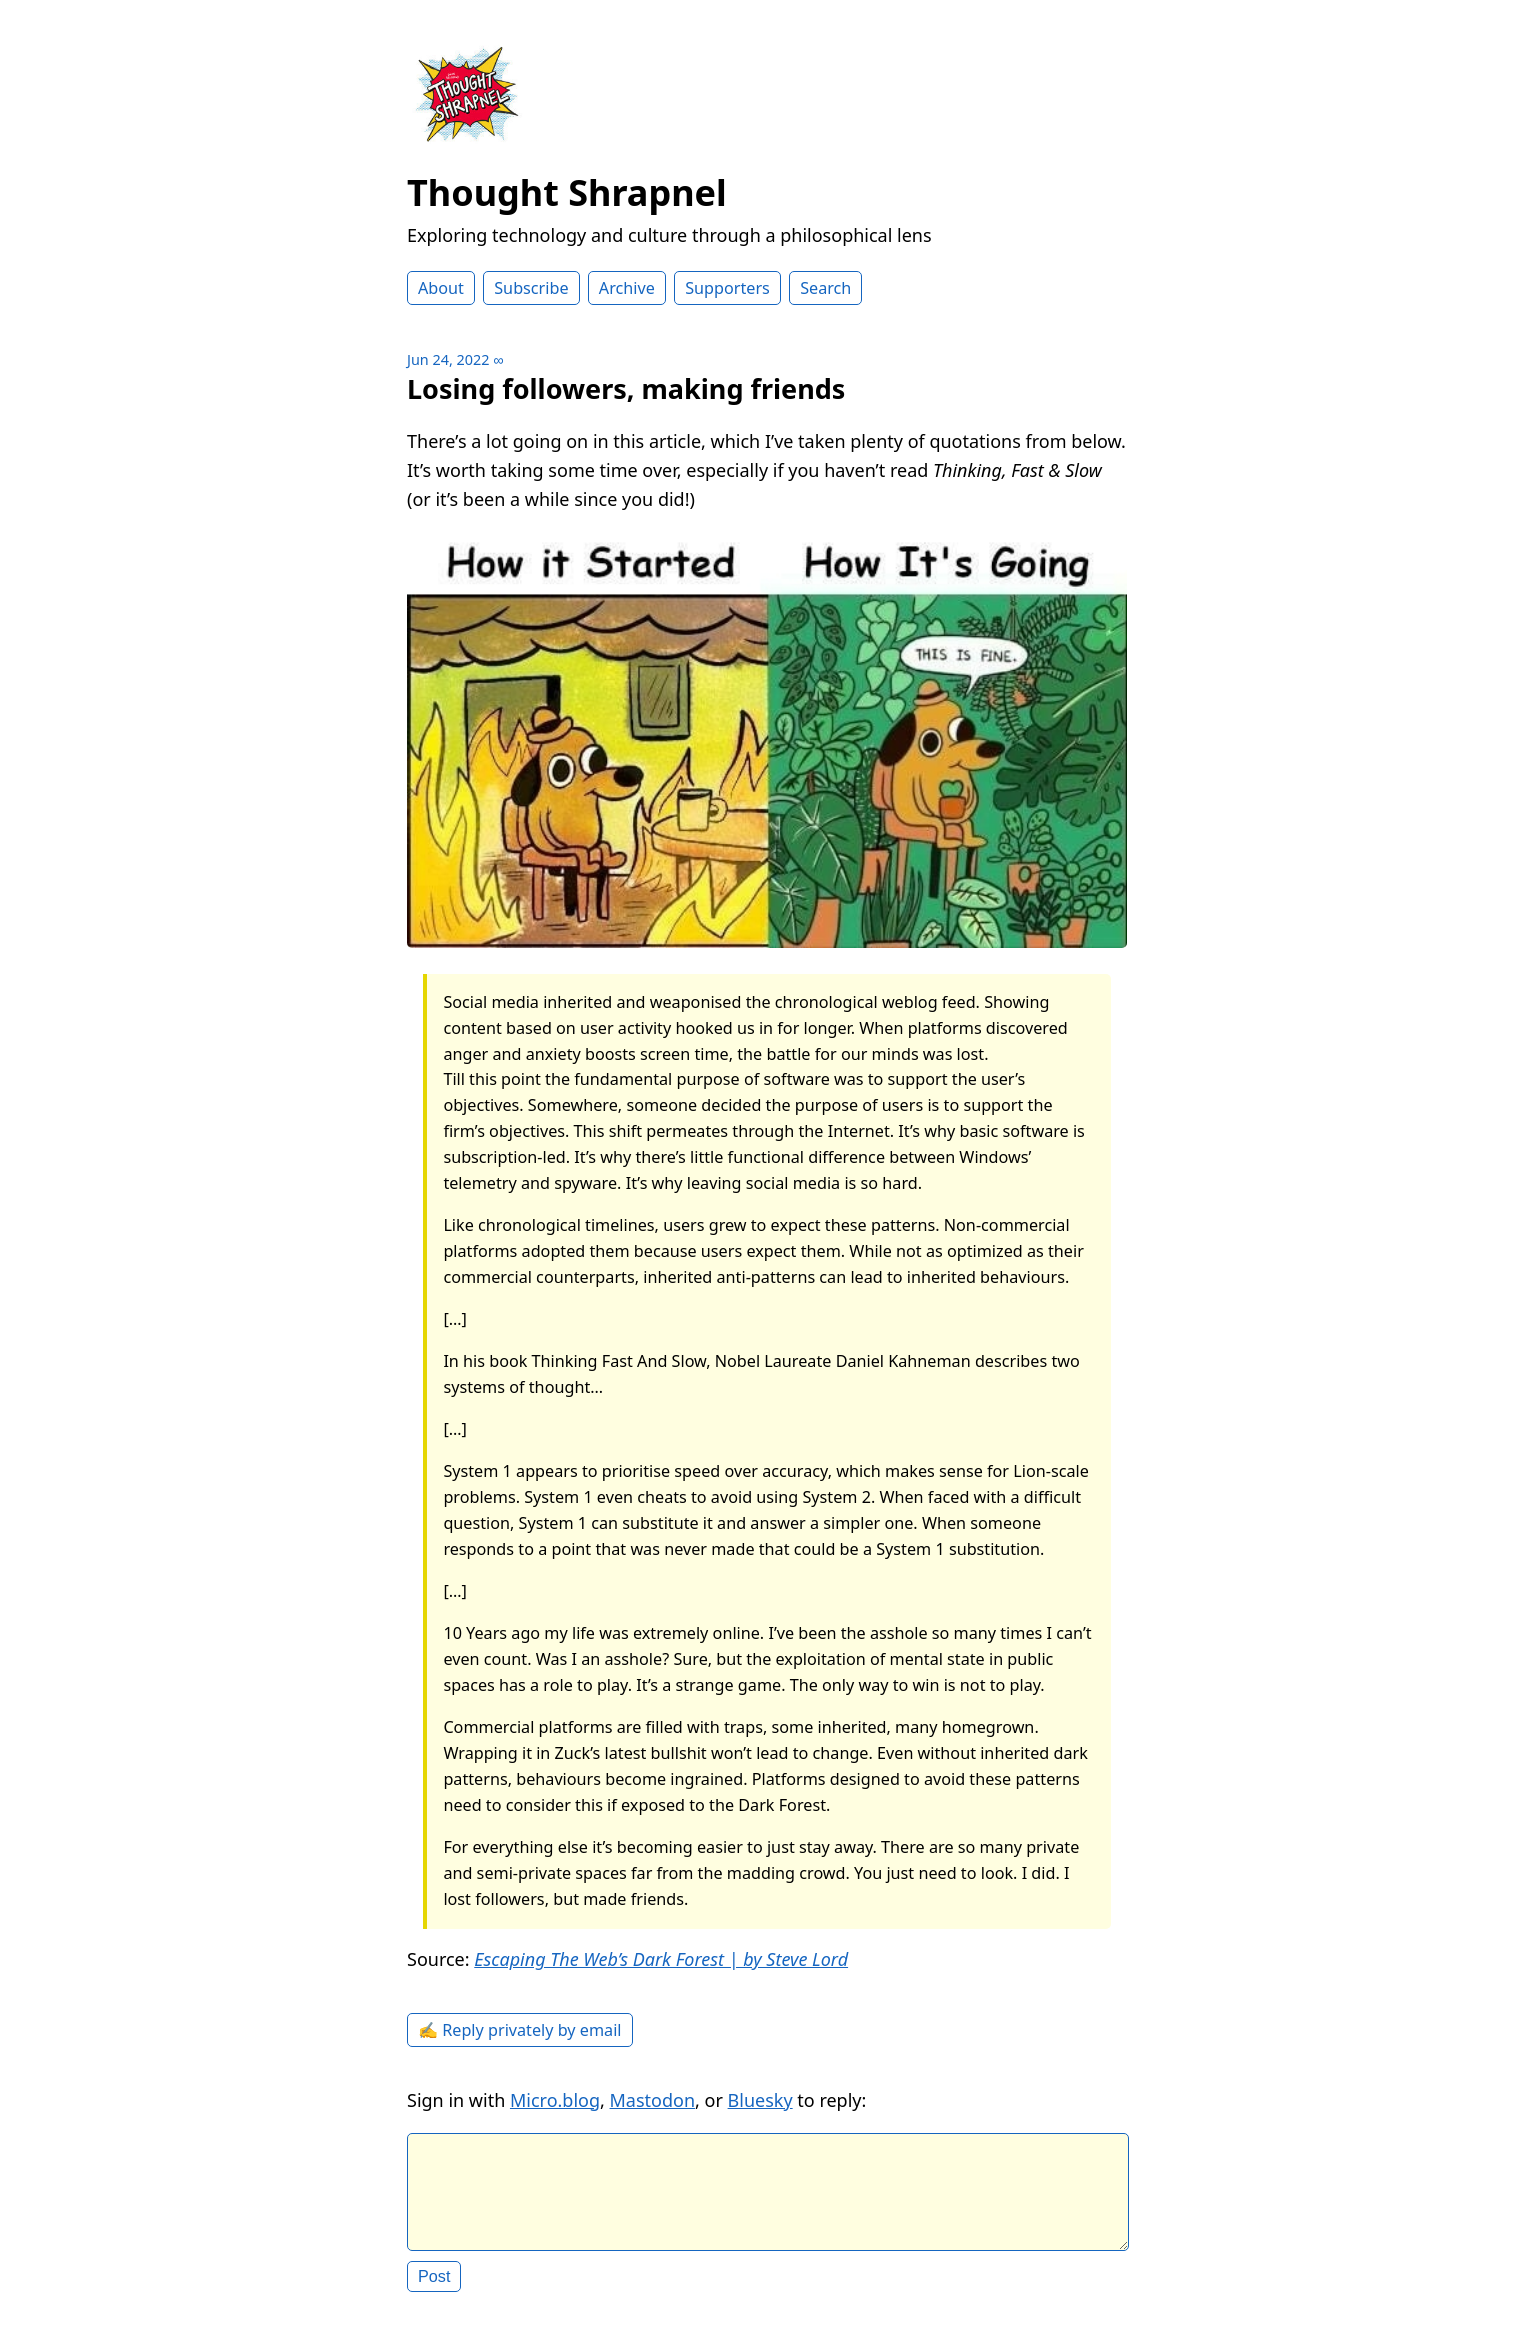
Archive (627, 288)
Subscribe (531, 288)
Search (825, 288)
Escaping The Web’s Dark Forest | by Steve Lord (661, 1959)
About (441, 288)
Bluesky (760, 2100)
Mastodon (653, 2100)
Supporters (727, 288)
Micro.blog (555, 2100)
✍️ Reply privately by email (520, 2030)
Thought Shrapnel (567, 192)
